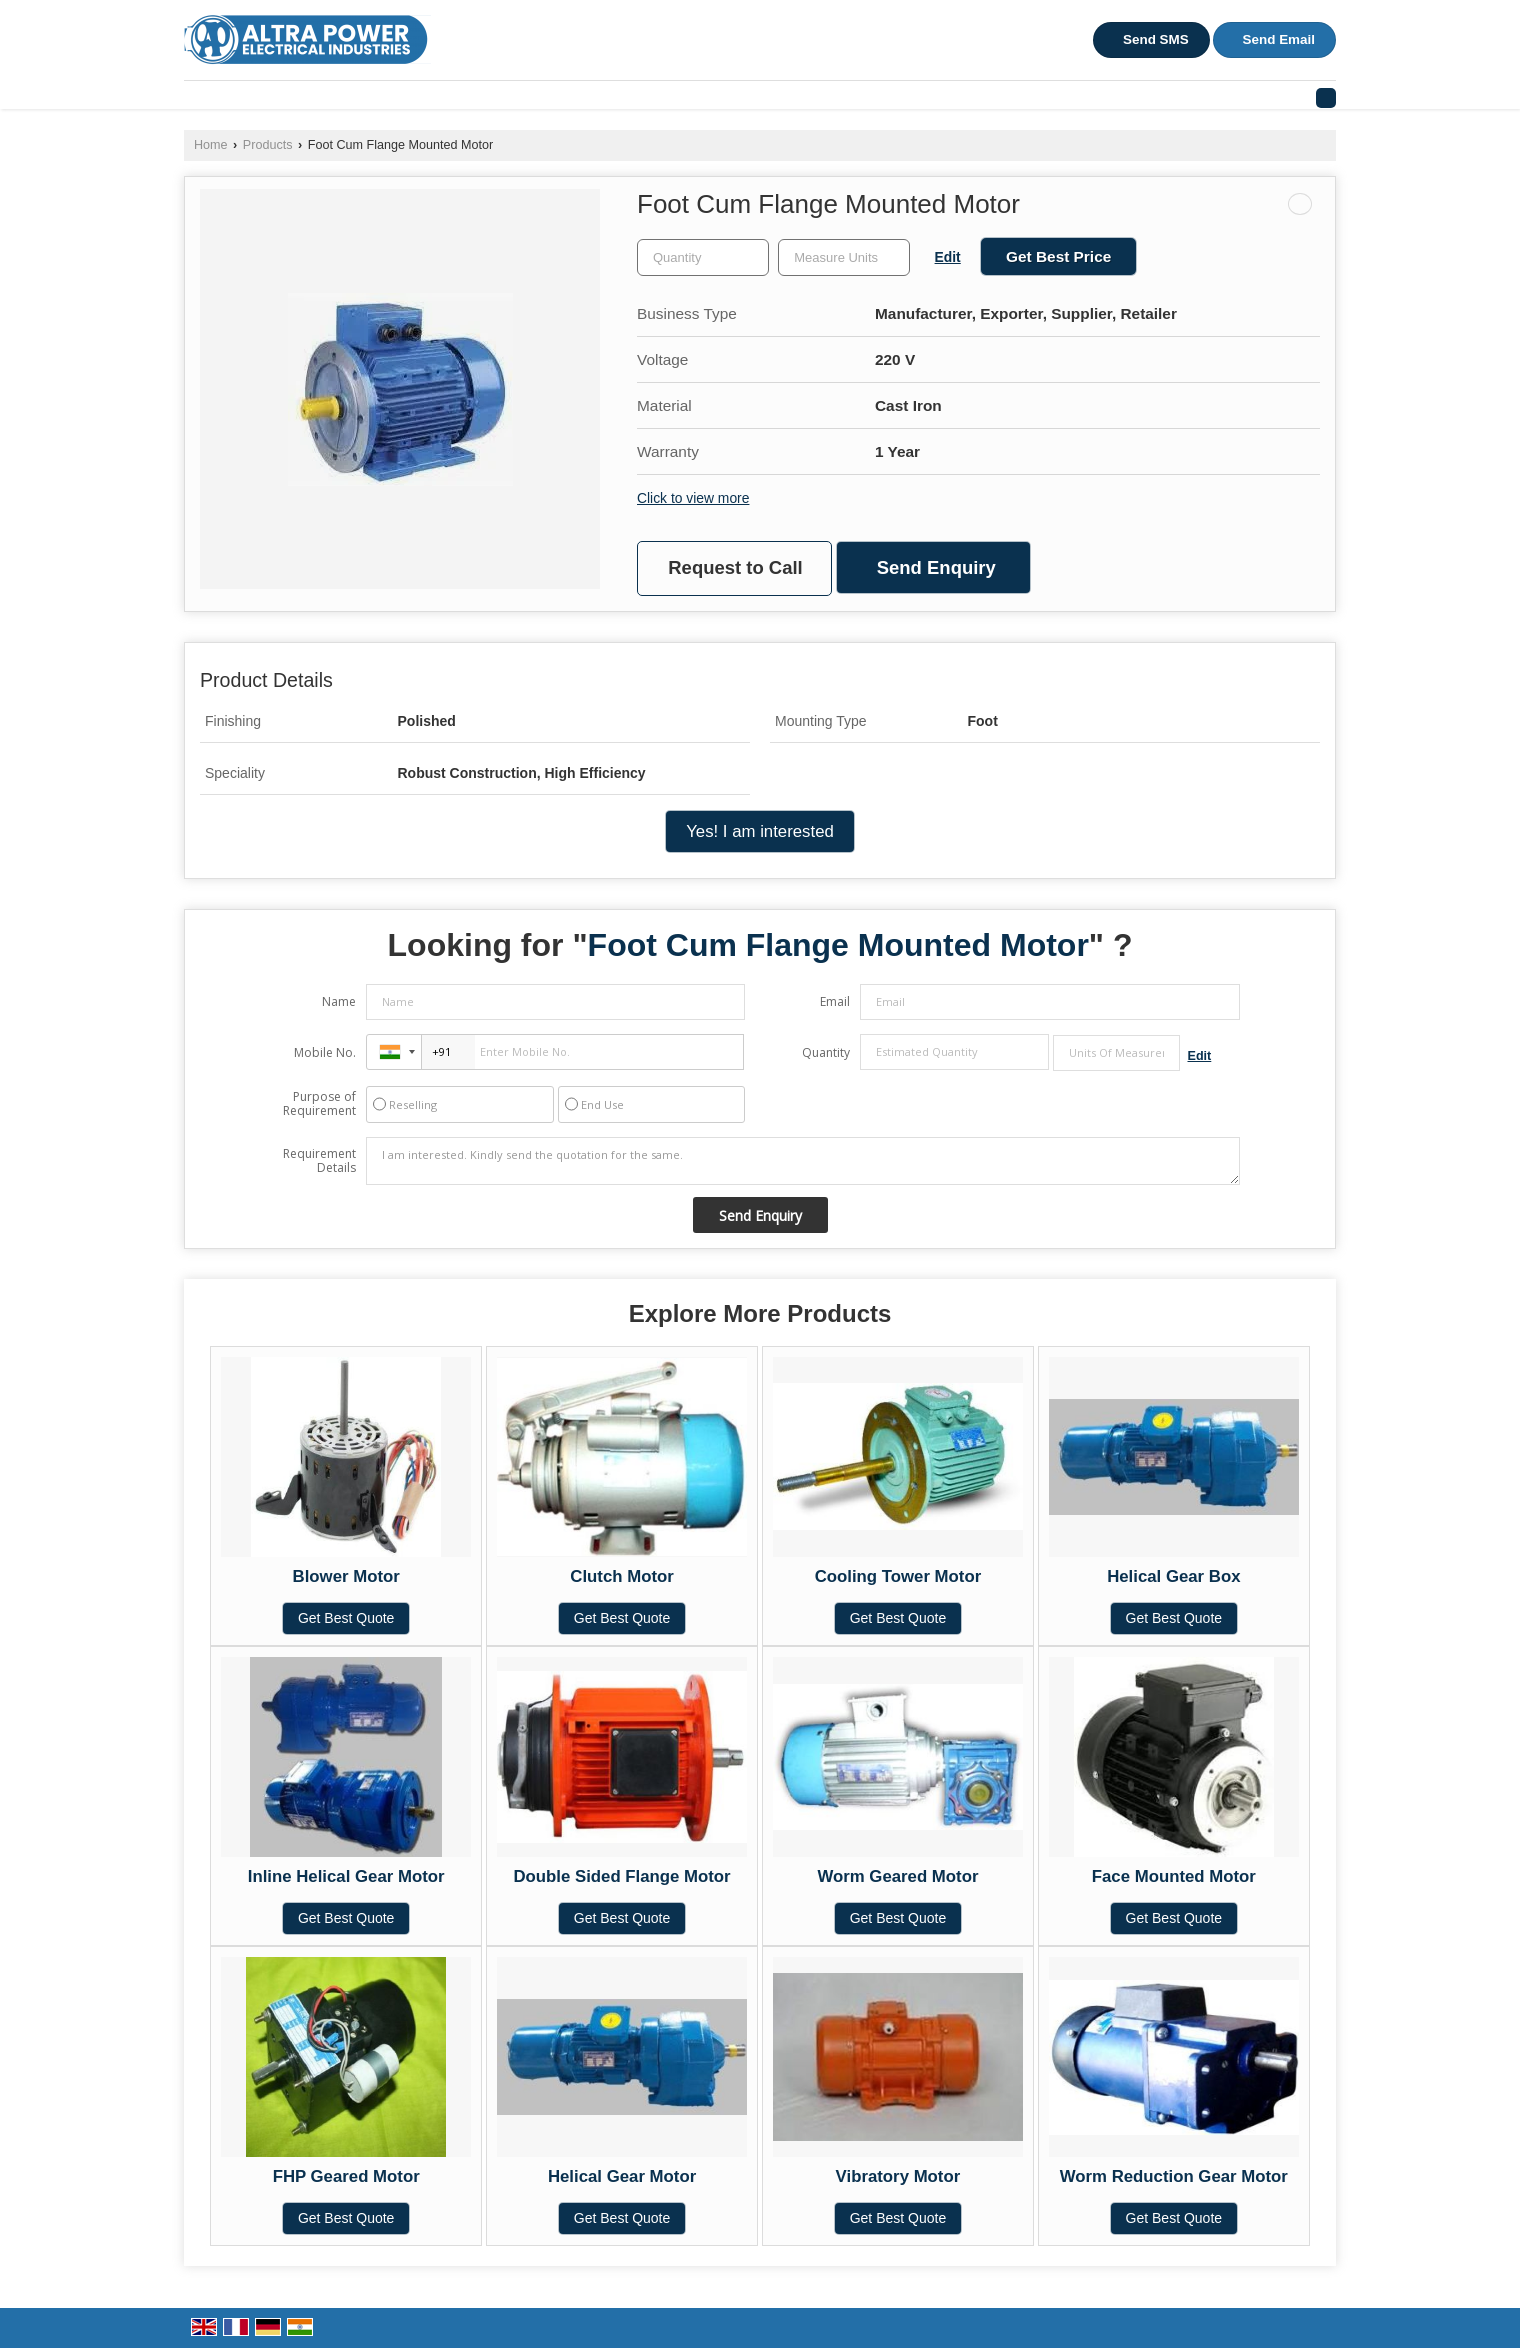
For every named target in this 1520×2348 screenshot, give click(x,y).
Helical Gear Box (1173, 1576)
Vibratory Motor (898, 2176)
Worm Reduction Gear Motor (1174, 2176)
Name (339, 1001)
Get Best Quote (346, 1618)
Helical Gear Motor (622, 2176)
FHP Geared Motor (346, 2176)
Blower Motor (346, 1576)
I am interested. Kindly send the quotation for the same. (803, 1161)
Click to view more (693, 498)
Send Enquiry (936, 567)
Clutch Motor (621, 1576)
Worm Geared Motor (897, 1876)
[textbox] (844, 257)
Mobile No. (325, 1052)
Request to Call (735, 567)
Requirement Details (319, 1161)
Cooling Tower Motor (898, 1576)
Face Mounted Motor (1174, 1876)
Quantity (826, 1052)
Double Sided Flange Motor (621, 1876)
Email (835, 1001)
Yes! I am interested (760, 831)
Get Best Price (1058, 256)
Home (211, 145)
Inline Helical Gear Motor (346, 1876)
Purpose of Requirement (319, 1104)
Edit (948, 257)
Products (268, 145)
